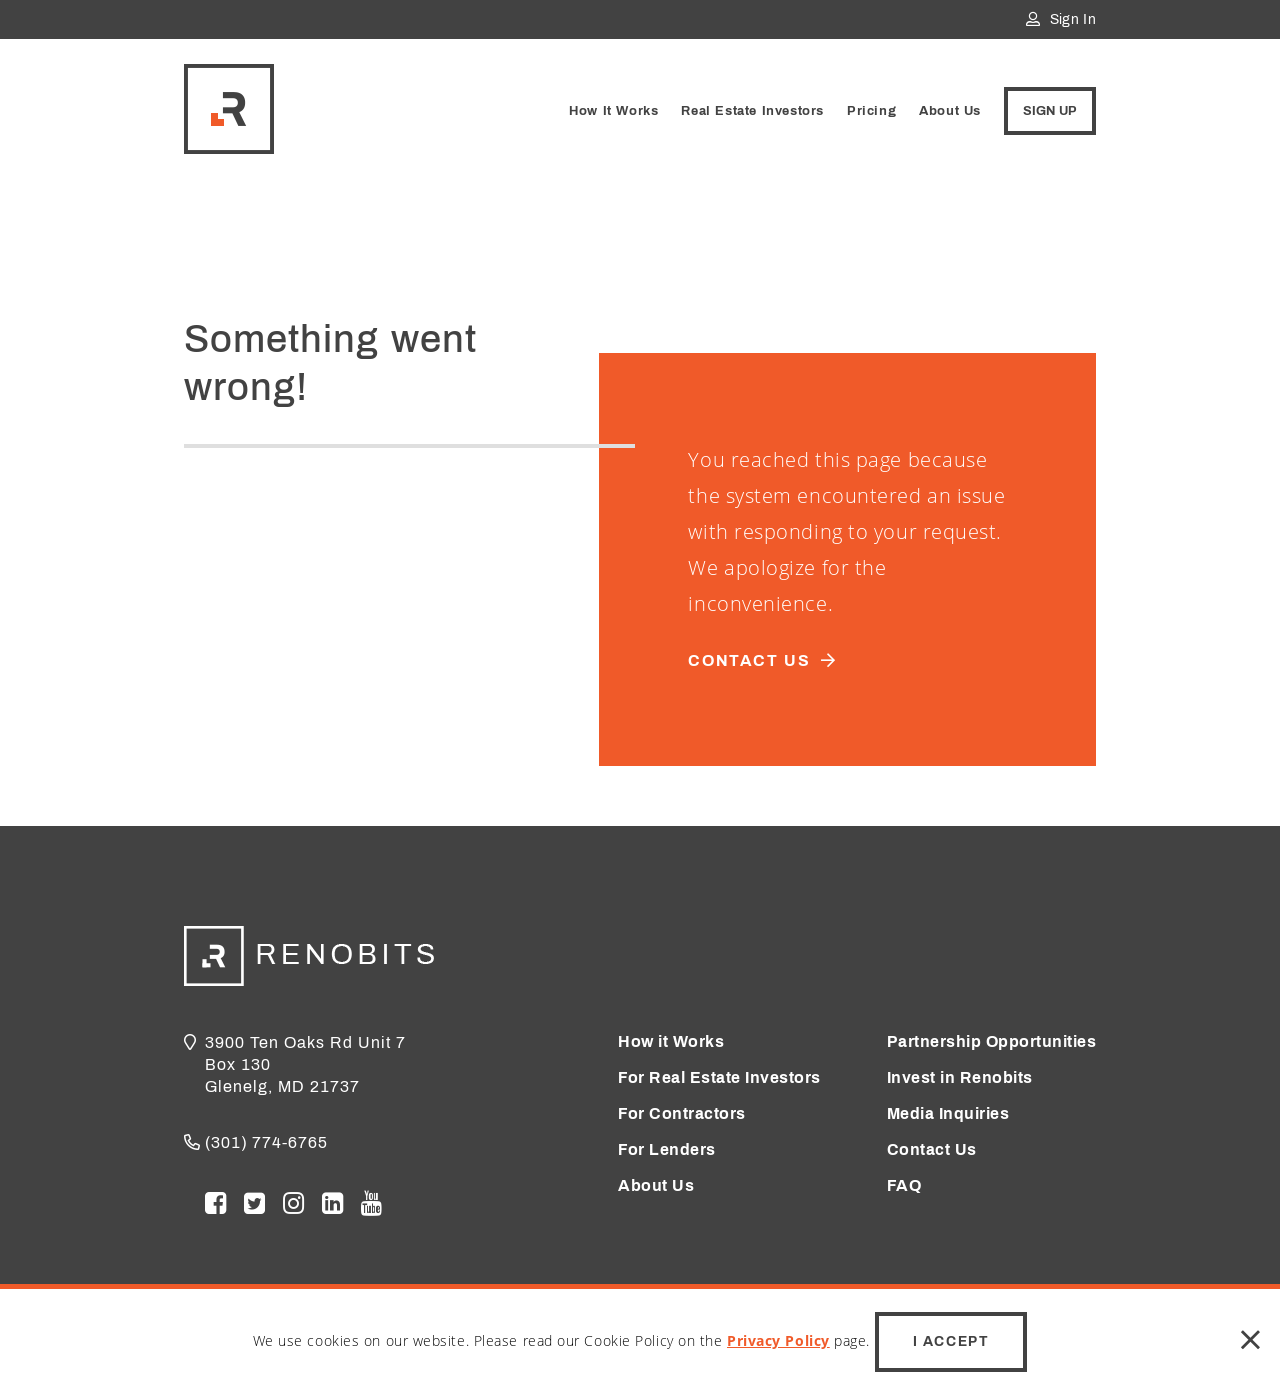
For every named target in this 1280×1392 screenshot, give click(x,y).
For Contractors (682, 1113)
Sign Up (1050, 111)
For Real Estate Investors (719, 1077)
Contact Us (932, 1149)
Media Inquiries (948, 1113)
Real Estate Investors (752, 111)
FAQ (904, 1185)
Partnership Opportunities (992, 1041)
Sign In (1061, 19)
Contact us (771, 660)
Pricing (871, 111)
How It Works (613, 111)
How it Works (671, 1041)
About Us (950, 111)
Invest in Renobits (960, 1077)
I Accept (951, 1341)
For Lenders (667, 1149)
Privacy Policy (778, 1340)
